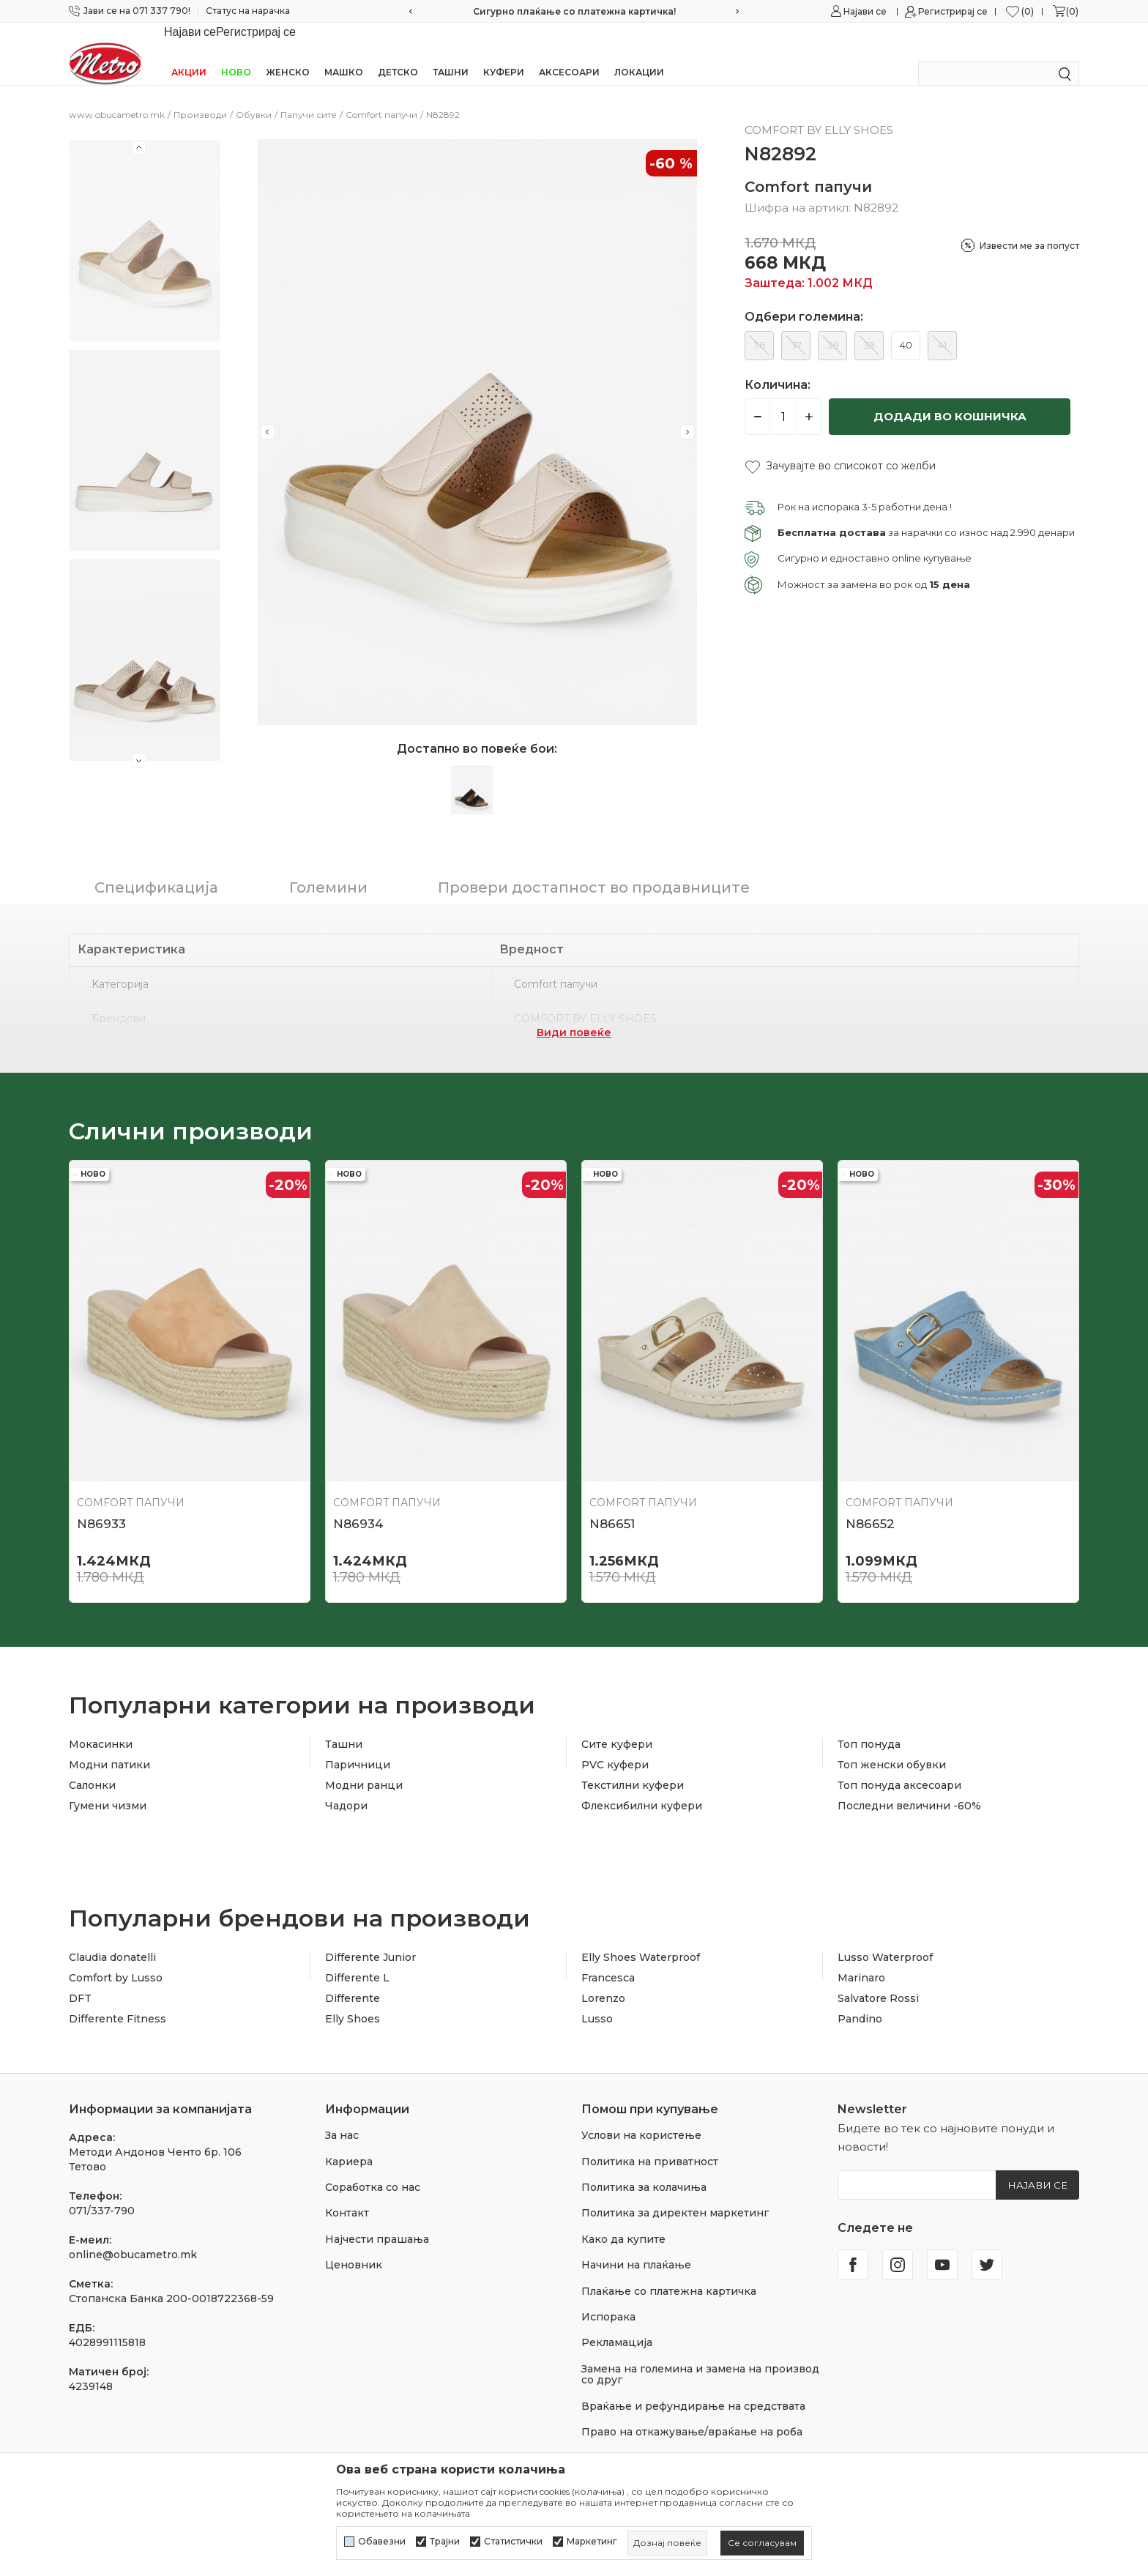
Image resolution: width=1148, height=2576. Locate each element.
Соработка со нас (372, 2168)
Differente (352, 1979)
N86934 (358, 1504)
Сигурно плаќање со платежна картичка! (574, 11)
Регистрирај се (953, 11)
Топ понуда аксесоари (899, 1766)
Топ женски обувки (892, 1745)
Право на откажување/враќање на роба (691, 2412)
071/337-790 (102, 2191)
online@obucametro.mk (133, 2235)
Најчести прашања (377, 2220)
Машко (343, 53)
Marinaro (861, 1958)
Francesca (608, 1958)
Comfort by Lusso (116, 1958)
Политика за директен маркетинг (675, 2193)
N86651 (612, 1504)
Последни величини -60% (909, 1786)
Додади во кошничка (949, 397)
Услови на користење (641, 2116)
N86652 (870, 1504)
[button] (840, 447)
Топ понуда (869, 1725)
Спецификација (156, 868)
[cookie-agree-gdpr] (762, 2543)
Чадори (346, 1786)
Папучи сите (308, 95)
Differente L (357, 1958)
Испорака (608, 2297)
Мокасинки (101, 1725)
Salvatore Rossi (878, 1979)
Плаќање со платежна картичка (668, 2272)
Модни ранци (364, 1766)
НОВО (236, 53)
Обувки (254, 95)
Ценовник (353, 2245)
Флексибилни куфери (641, 1786)
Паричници (357, 1745)
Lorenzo (603, 1979)
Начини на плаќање (636, 2245)
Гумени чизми (107, 1786)
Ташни (451, 53)
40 (906, 326)
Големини (328, 868)
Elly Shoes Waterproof (640, 1938)
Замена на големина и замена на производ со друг (700, 2355)
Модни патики (109, 1745)
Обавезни (382, 2541)
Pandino (860, 1999)
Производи (200, 95)
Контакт (347, 2193)
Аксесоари (569, 53)
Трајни (445, 2541)
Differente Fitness (117, 1999)
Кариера (349, 2142)
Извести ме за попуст (1029, 226)
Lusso (597, 1999)
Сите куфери (616, 1725)
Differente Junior (370, 1938)
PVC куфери (615, 1745)
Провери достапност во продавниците (594, 868)
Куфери (503, 53)
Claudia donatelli (112, 1938)
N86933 (101, 1504)
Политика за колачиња (644, 2168)
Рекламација (616, 2323)
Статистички (513, 2541)
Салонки (92, 1766)
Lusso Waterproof (885, 1938)
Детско (398, 53)
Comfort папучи (381, 95)
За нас (342, 2116)
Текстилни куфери (632, 1766)
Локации (639, 53)
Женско (288, 53)
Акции (188, 53)
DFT (80, 1979)
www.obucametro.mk (117, 95)
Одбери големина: (804, 298)
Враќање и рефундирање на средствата (693, 2387)
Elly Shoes (352, 1999)
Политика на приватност (649, 2142)
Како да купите (623, 2220)
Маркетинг (592, 2541)
